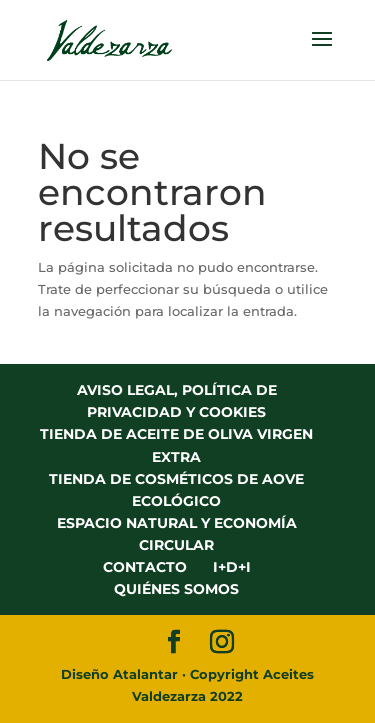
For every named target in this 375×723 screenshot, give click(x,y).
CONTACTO (145, 567)
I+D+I (232, 567)
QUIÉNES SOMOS (176, 589)
